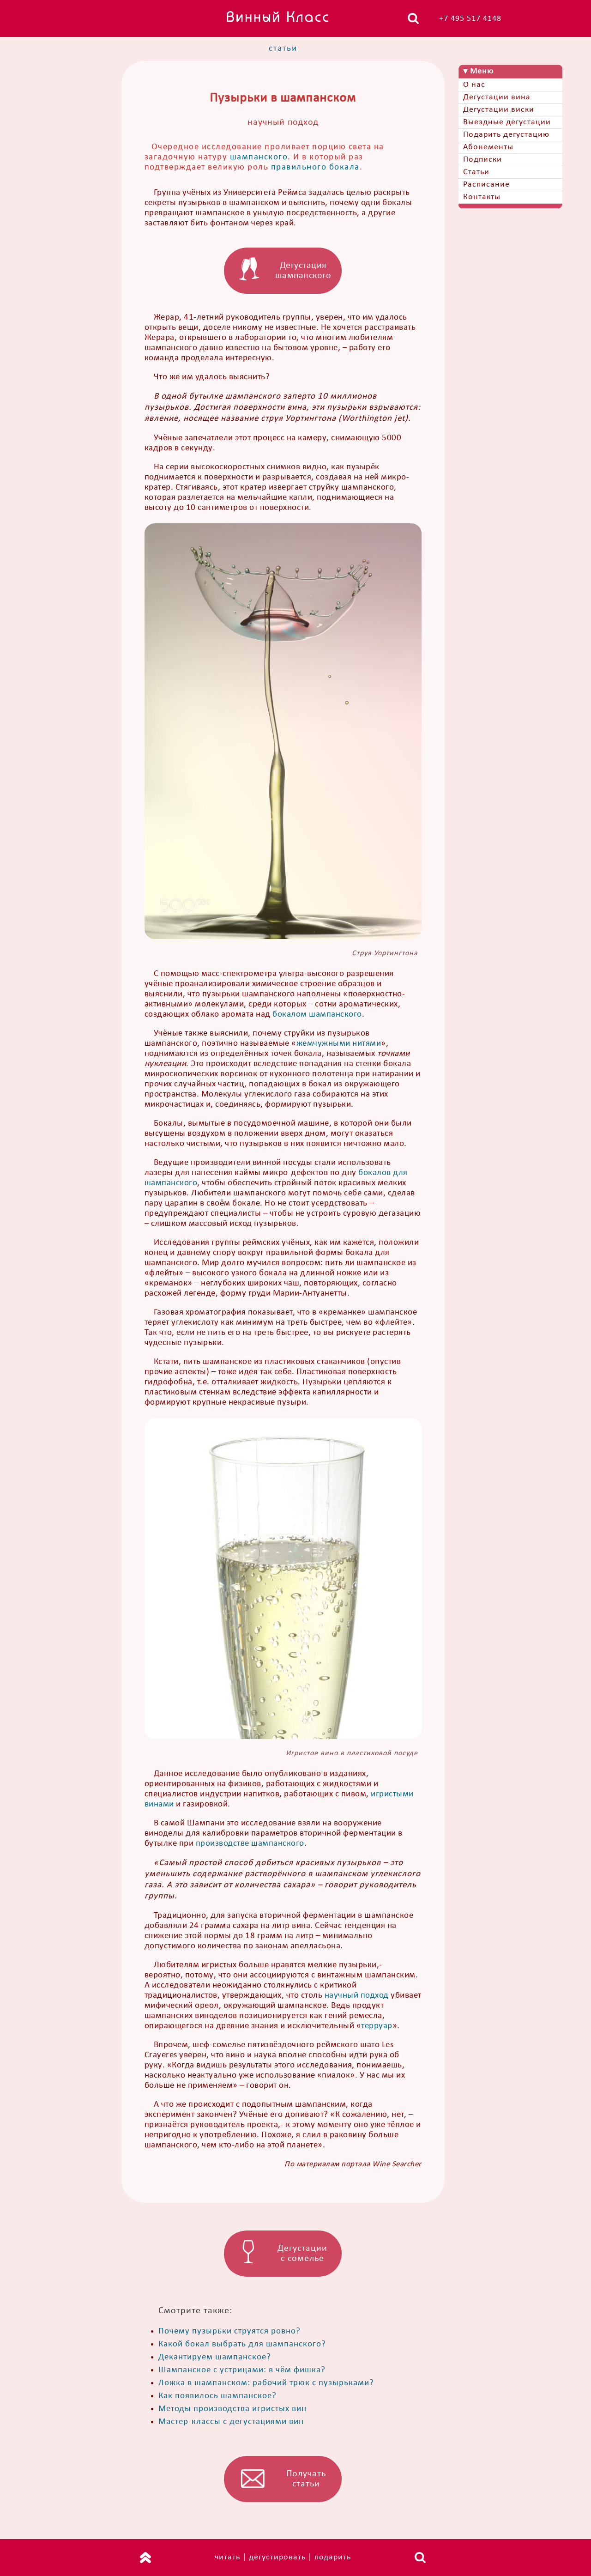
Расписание (486, 184)
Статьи (476, 172)
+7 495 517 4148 (470, 18)
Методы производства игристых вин (232, 2409)
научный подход (357, 1995)
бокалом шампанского (317, 1014)
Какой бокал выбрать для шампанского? (242, 2344)
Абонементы (488, 147)
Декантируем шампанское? (214, 2357)
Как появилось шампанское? (217, 2396)
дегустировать (277, 2557)
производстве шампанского (250, 1843)
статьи (283, 48)
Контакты (482, 197)
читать (227, 2557)
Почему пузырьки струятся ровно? (229, 2331)
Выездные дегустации (507, 122)
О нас (474, 85)
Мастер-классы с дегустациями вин (231, 2422)
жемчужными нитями (338, 1043)
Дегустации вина (497, 97)
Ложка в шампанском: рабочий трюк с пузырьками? (266, 2383)
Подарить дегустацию (506, 135)
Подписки (482, 160)
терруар (376, 2026)
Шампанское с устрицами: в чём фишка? (242, 2370)
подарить (332, 2557)
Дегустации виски (498, 110)
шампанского (259, 157)
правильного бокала (315, 167)
